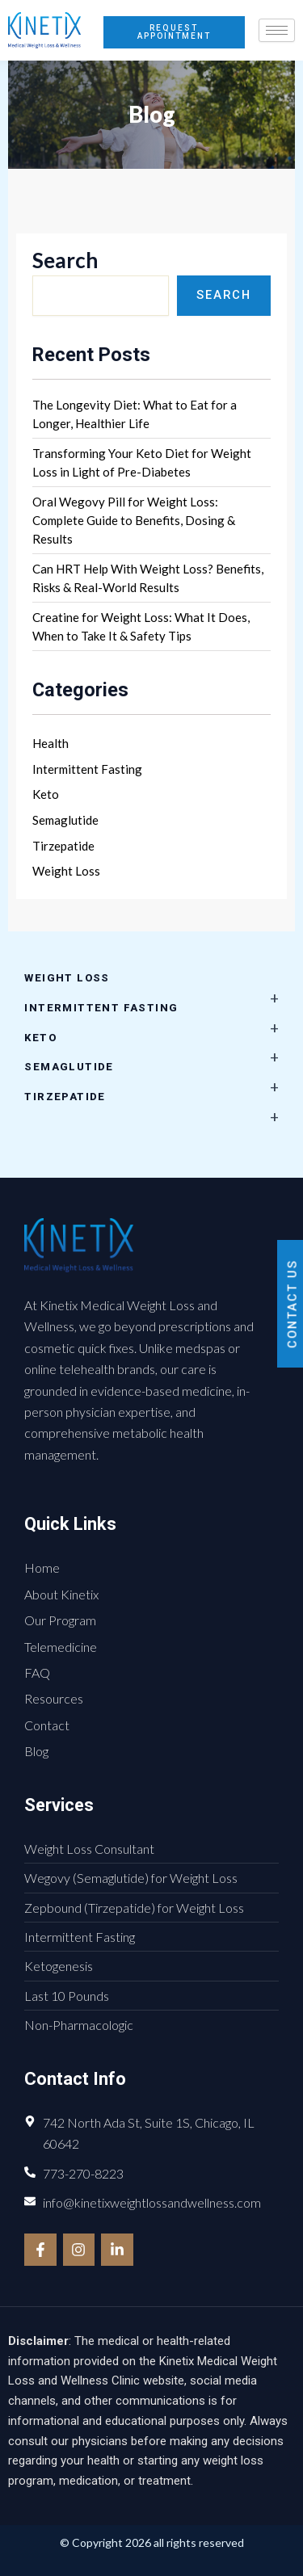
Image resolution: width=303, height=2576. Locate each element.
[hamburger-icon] (277, 30)
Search (65, 260)
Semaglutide (65, 820)
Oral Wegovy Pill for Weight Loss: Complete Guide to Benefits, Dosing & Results (133, 520)
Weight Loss (66, 871)
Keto (45, 794)
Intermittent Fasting (87, 769)
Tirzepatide (63, 845)
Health (50, 743)
